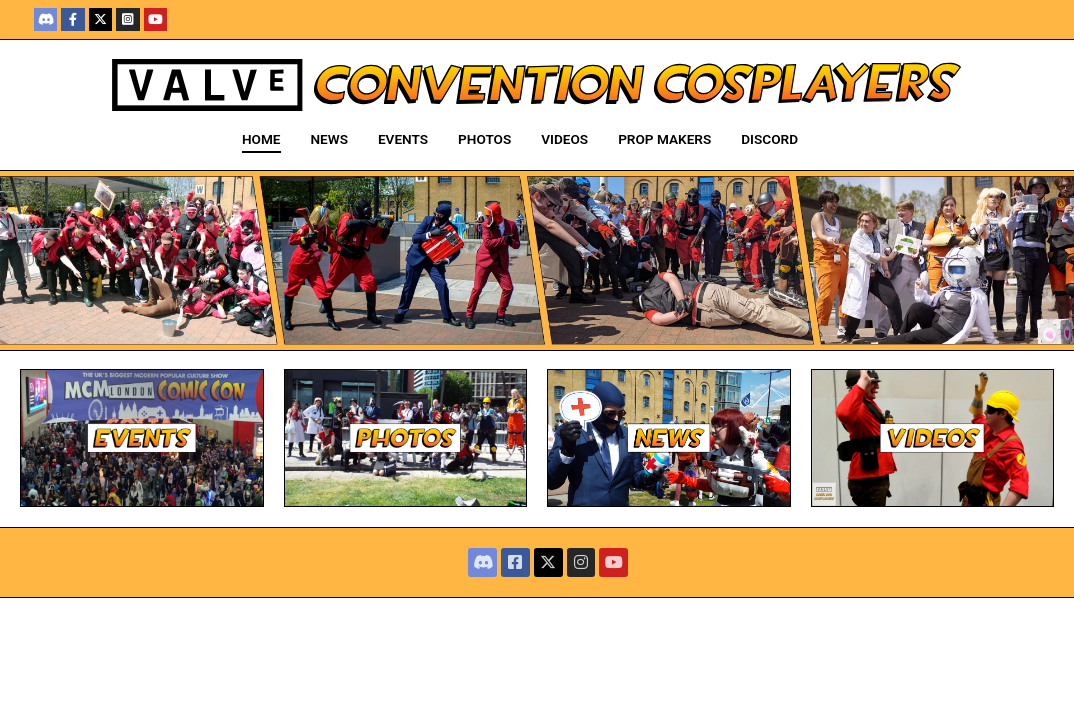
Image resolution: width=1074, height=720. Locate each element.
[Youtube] (155, 19)
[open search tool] (836, 140)
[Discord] (45, 19)
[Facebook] (72, 19)
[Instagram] (127, 19)
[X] (100, 19)
